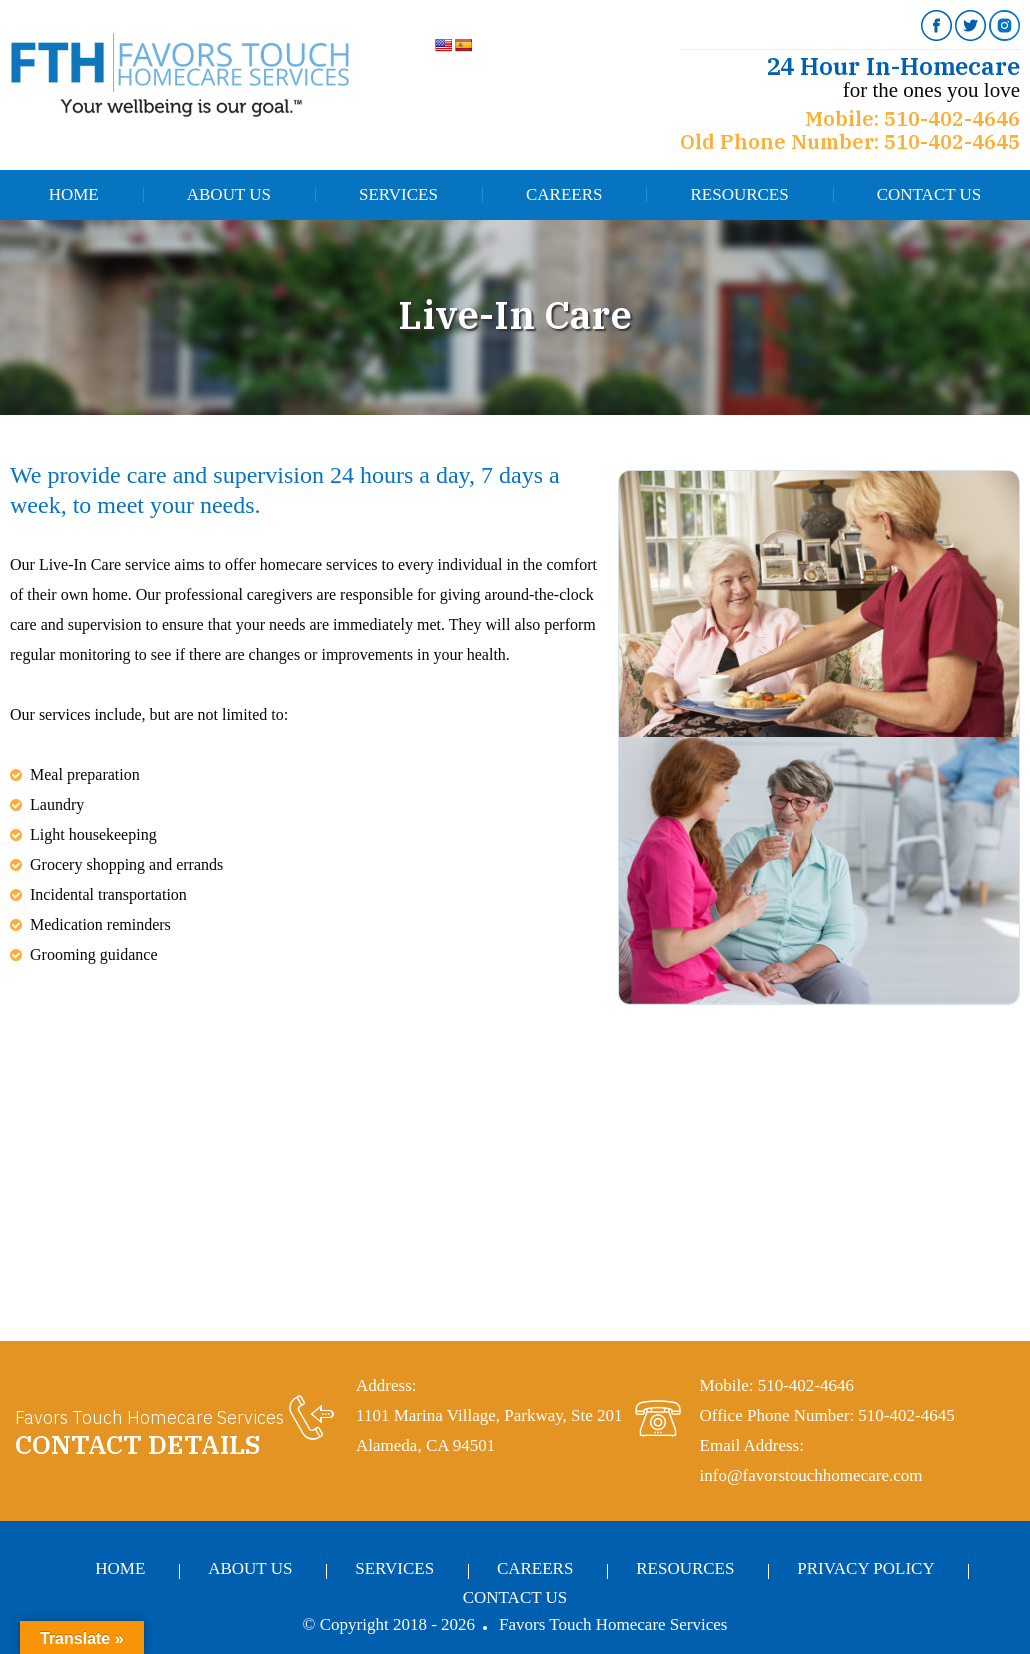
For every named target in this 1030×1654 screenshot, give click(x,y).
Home (74, 194)
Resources (739, 194)
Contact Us (929, 194)
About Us (229, 194)
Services (398, 194)
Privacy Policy (865, 1568)
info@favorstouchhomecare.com (811, 1475)
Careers (564, 194)
